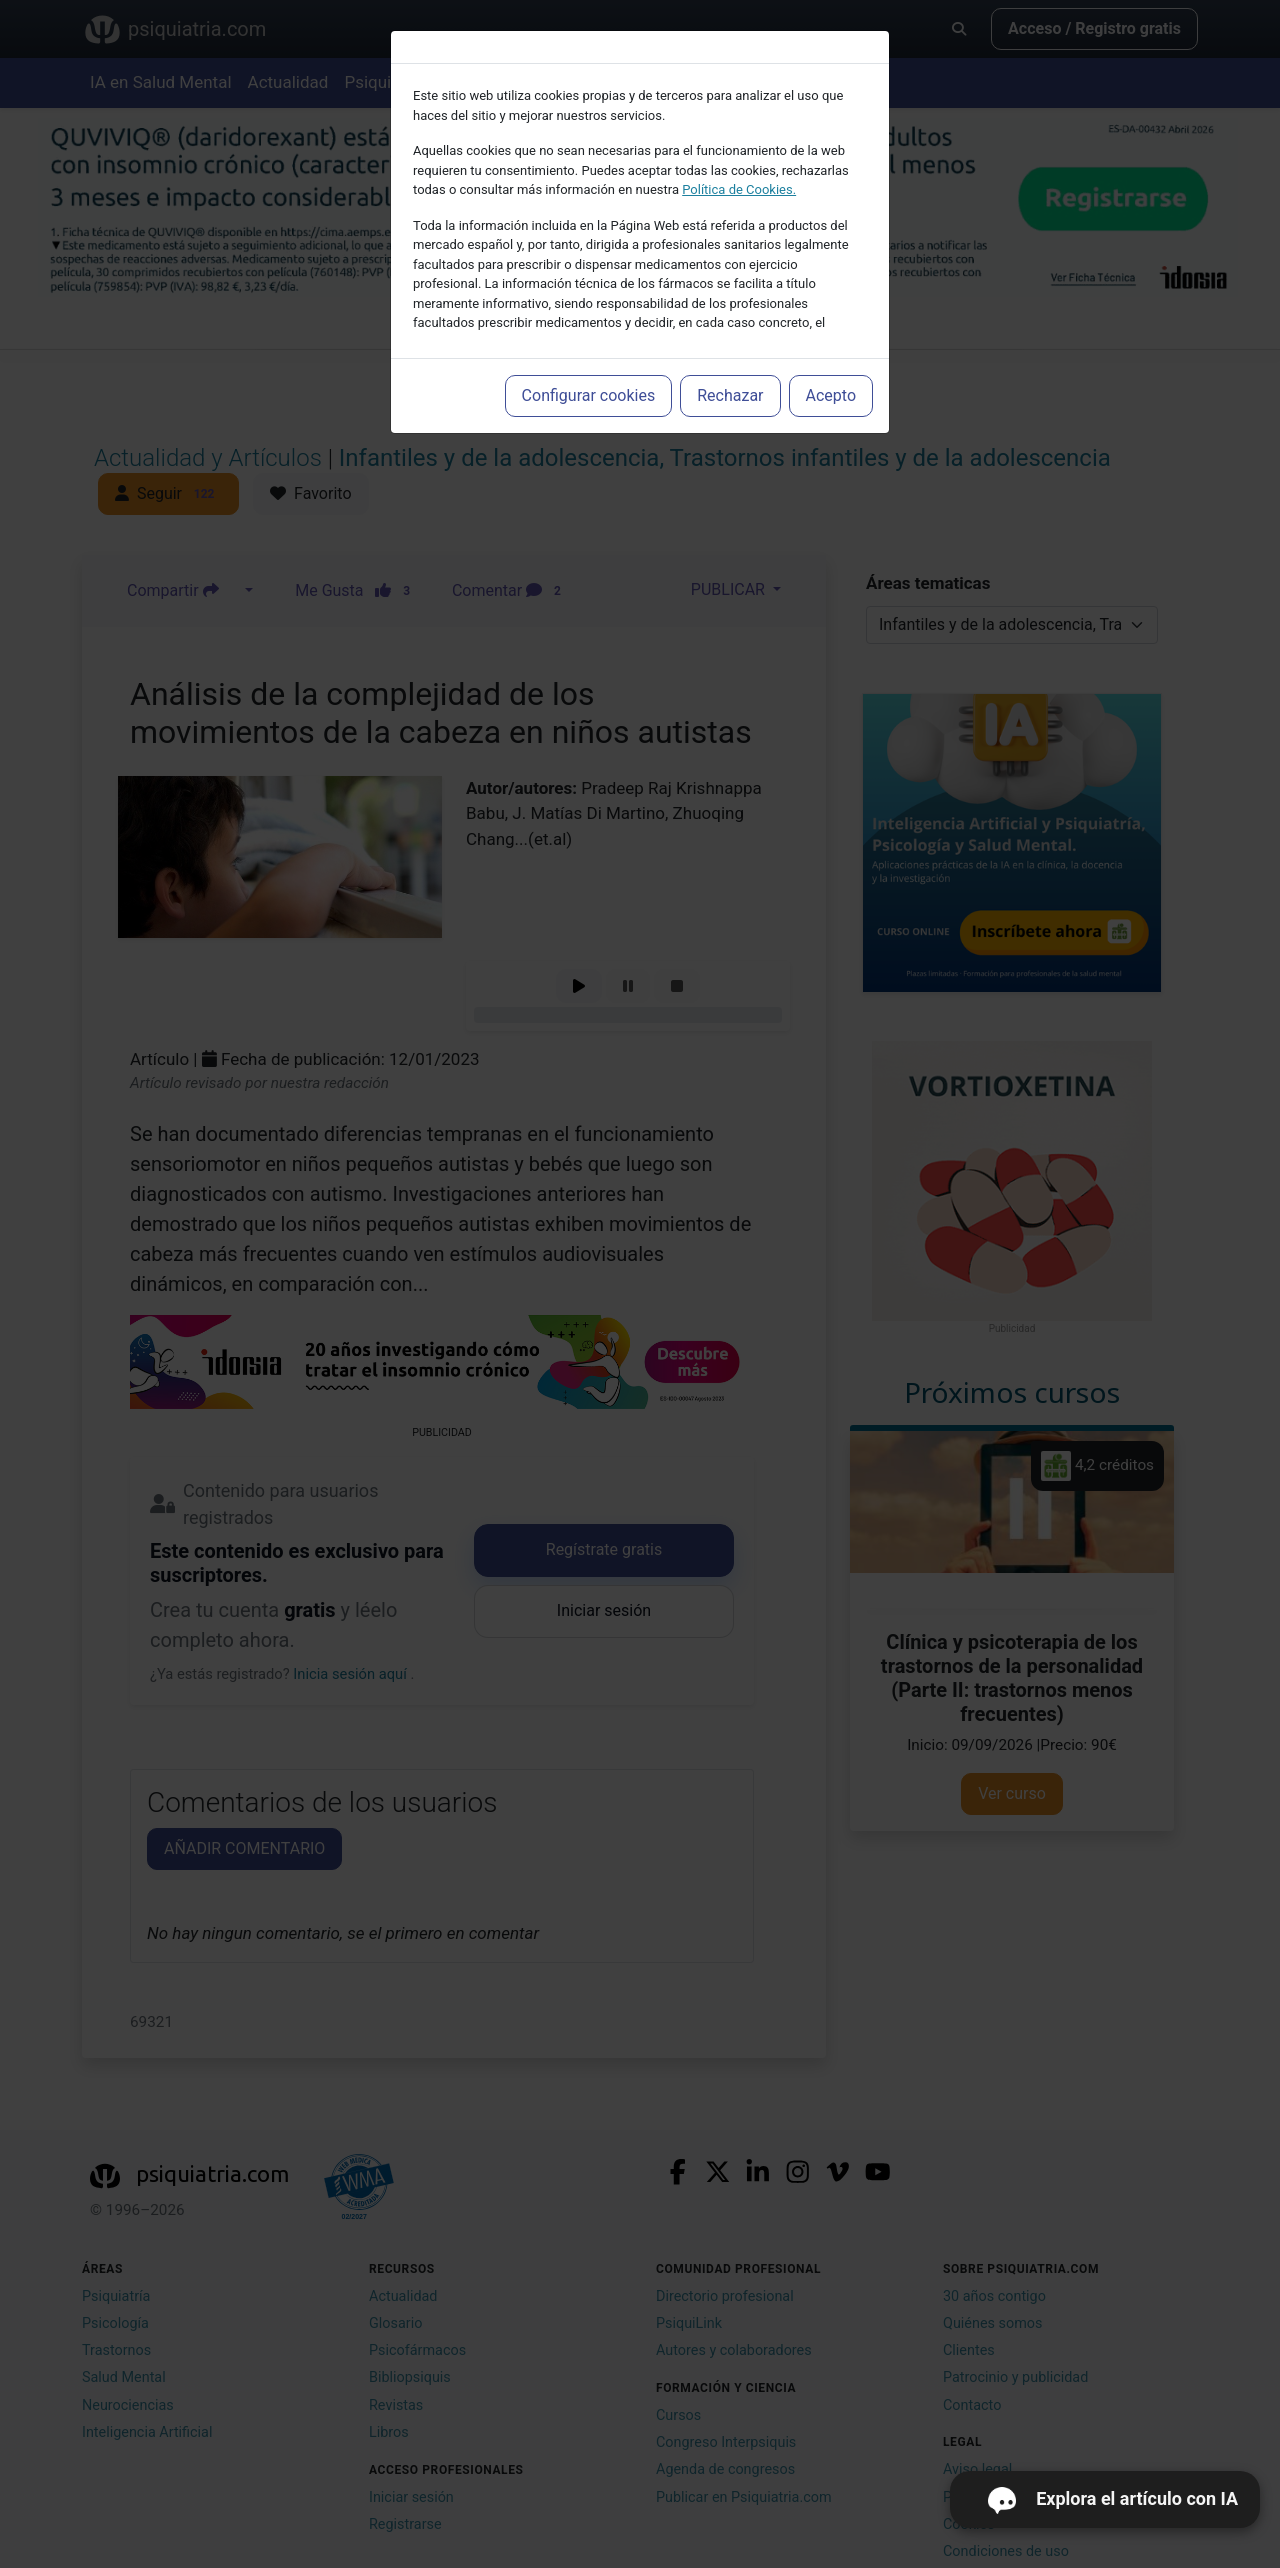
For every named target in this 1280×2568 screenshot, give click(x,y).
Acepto (831, 395)
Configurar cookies (589, 395)
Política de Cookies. (739, 189)
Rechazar (730, 395)
